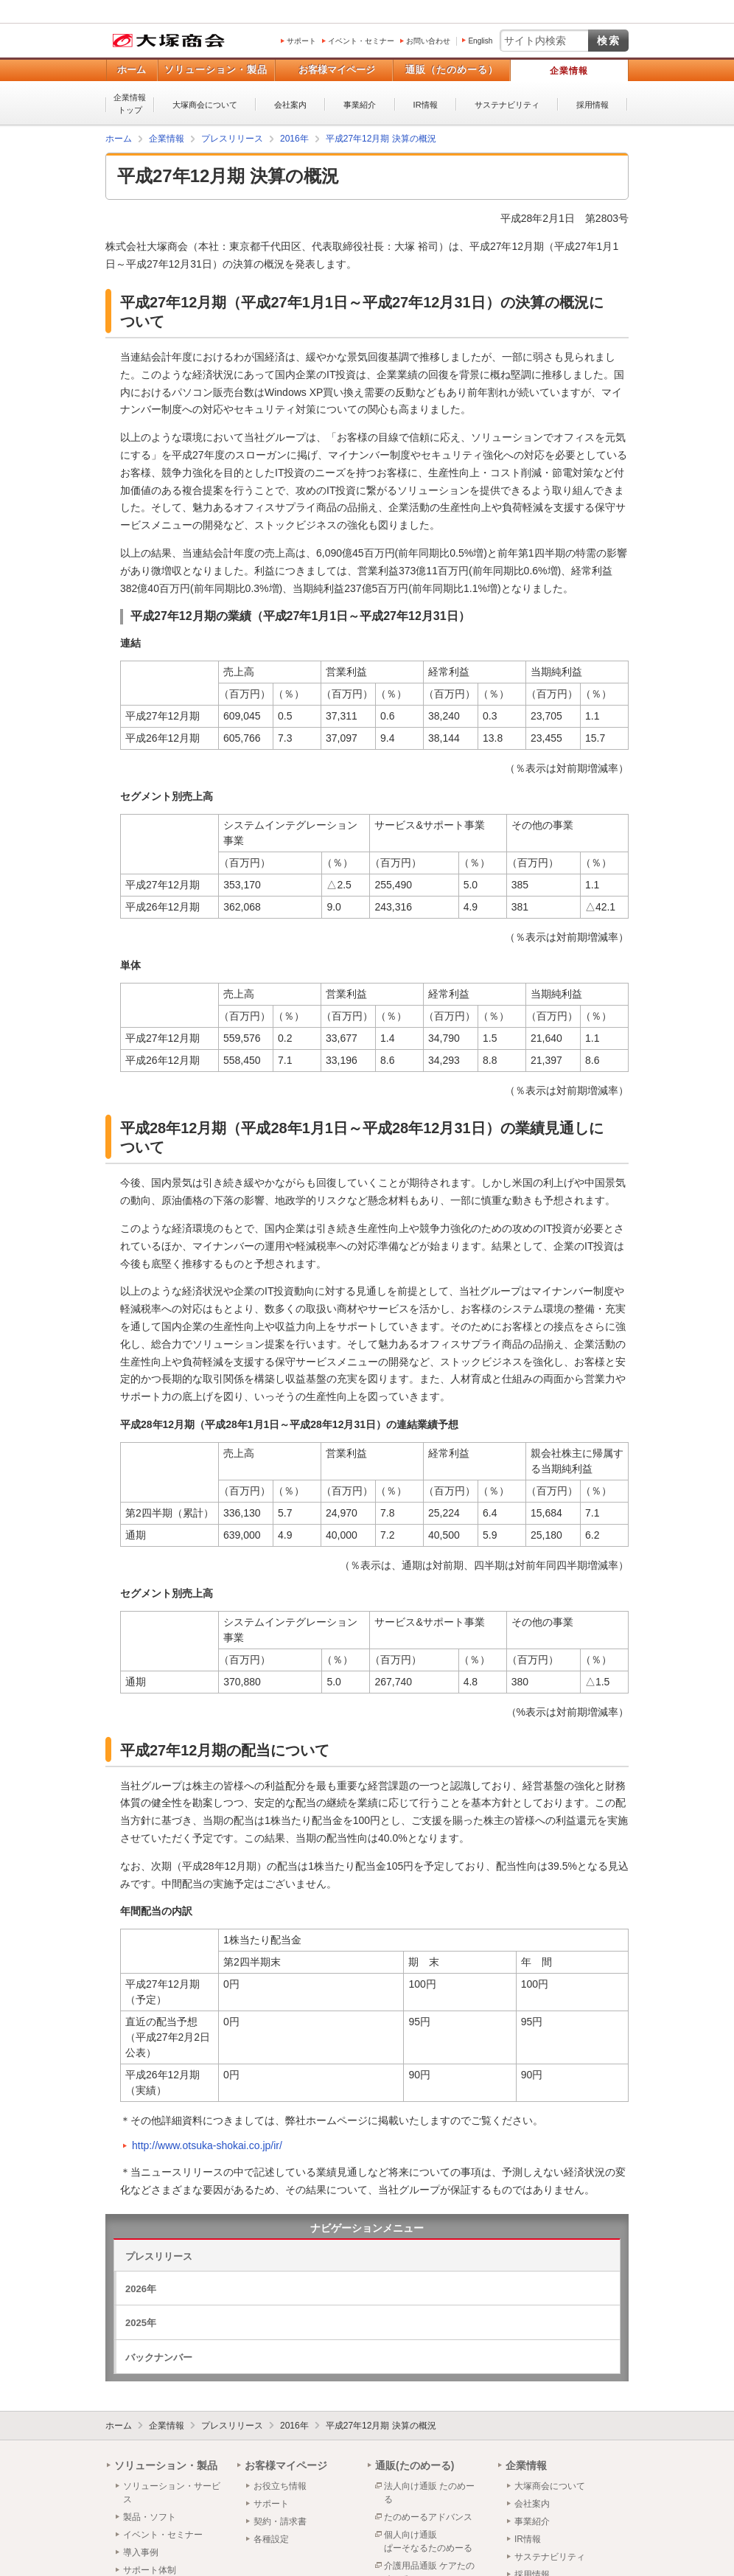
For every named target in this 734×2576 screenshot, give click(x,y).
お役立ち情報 (280, 2486)
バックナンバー (158, 2357)
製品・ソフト (149, 2517)
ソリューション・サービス (171, 2492)
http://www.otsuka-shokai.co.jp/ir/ (207, 2145)
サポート (301, 41)
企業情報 (569, 71)
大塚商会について (204, 104)
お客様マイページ (336, 69)
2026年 (140, 2288)
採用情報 (592, 104)
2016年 (294, 2425)
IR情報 (425, 104)
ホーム (131, 69)
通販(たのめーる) (414, 2465)
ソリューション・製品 (216, 69)
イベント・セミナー (361, 41)
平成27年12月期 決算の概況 (381, 2425)
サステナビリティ (507, 104)
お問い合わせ (428, 41)
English (480, 41)
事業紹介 (359, 104)
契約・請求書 (280, 2521)
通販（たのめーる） (451, 69)
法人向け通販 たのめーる (429, 2492)
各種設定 (271, 2539)
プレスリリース (158, 2256)
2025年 (140, 2322)
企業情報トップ (129, 103)
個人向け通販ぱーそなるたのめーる (428, 2541)
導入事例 (140, 2552)
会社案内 (290, 104)
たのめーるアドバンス (428, 2517)
